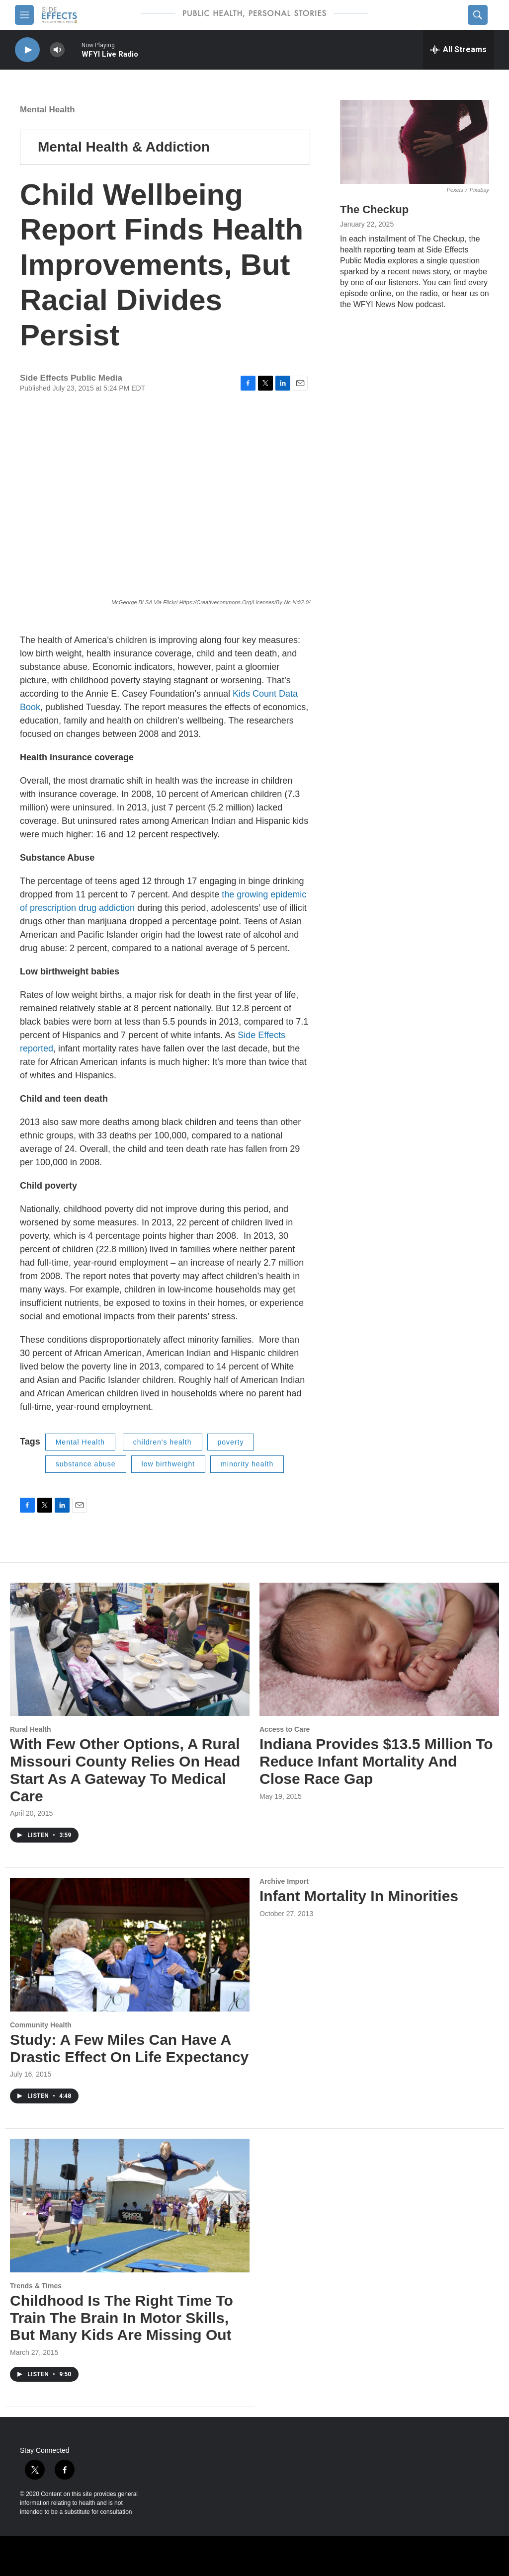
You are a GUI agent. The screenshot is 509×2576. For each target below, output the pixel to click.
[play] (27, 50)
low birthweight (168, 1464)
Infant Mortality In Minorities (358, 1896)
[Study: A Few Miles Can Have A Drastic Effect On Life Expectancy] (130, 1945)
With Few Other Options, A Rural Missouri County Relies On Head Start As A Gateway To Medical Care (125, 1770)
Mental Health (47, 109)
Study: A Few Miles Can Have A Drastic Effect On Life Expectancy (129, 2048)
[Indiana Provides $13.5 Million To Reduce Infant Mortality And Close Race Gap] (379, 1649)
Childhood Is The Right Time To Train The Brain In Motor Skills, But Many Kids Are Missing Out (121, 2317)
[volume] (57, 50)
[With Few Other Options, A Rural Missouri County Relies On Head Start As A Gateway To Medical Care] (130, 1649)
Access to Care (284, 1729)
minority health (247, 1464)
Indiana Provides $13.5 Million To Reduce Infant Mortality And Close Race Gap (376, 1761)
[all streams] (458, 50)
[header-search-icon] (478, 15)
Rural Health (30, 1729)
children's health (162, 1442)
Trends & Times (36, 2286)
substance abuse (86, 1464)
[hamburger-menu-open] (24, 15)
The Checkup (374, 209)
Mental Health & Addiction (124, 147)
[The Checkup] (414, 142)
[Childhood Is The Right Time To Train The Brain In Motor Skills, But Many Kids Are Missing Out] (130, 2205)
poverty (231, 1442)
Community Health (41, 2025)
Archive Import (284, 1881)
